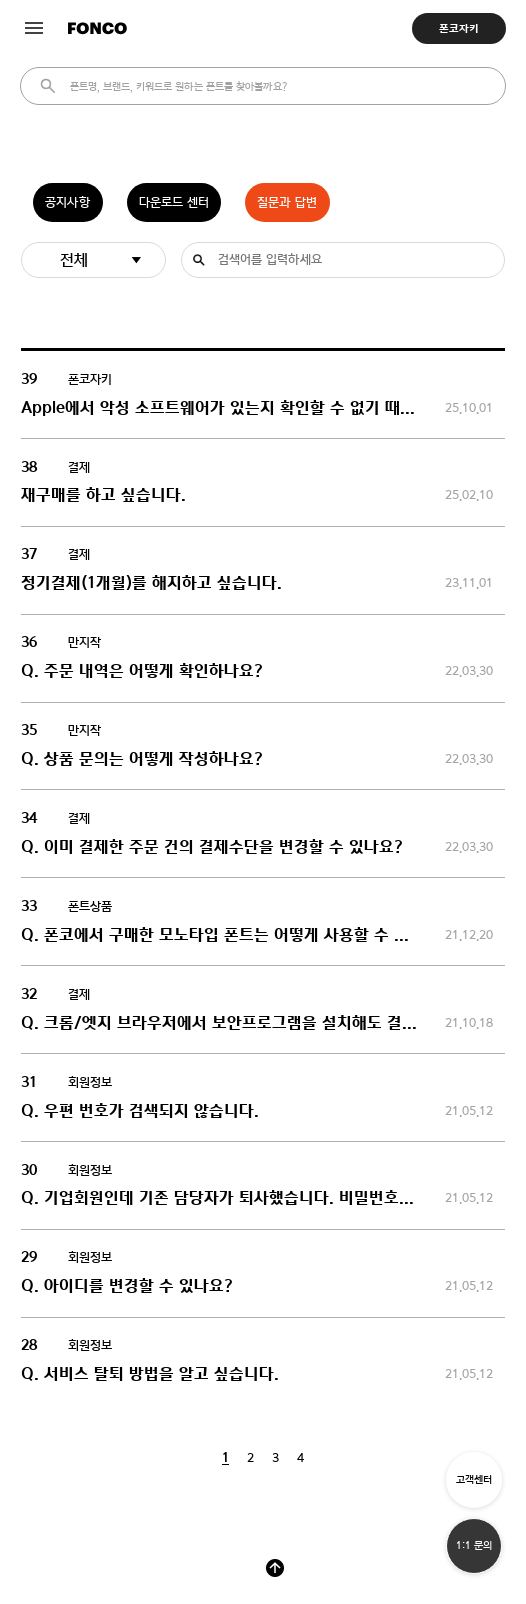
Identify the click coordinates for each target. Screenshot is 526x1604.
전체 (74, 259)
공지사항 (67, 202)
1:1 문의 (474, 1545)
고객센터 (474, 1479)
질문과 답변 (287, 202)
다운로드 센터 (174, 202)
